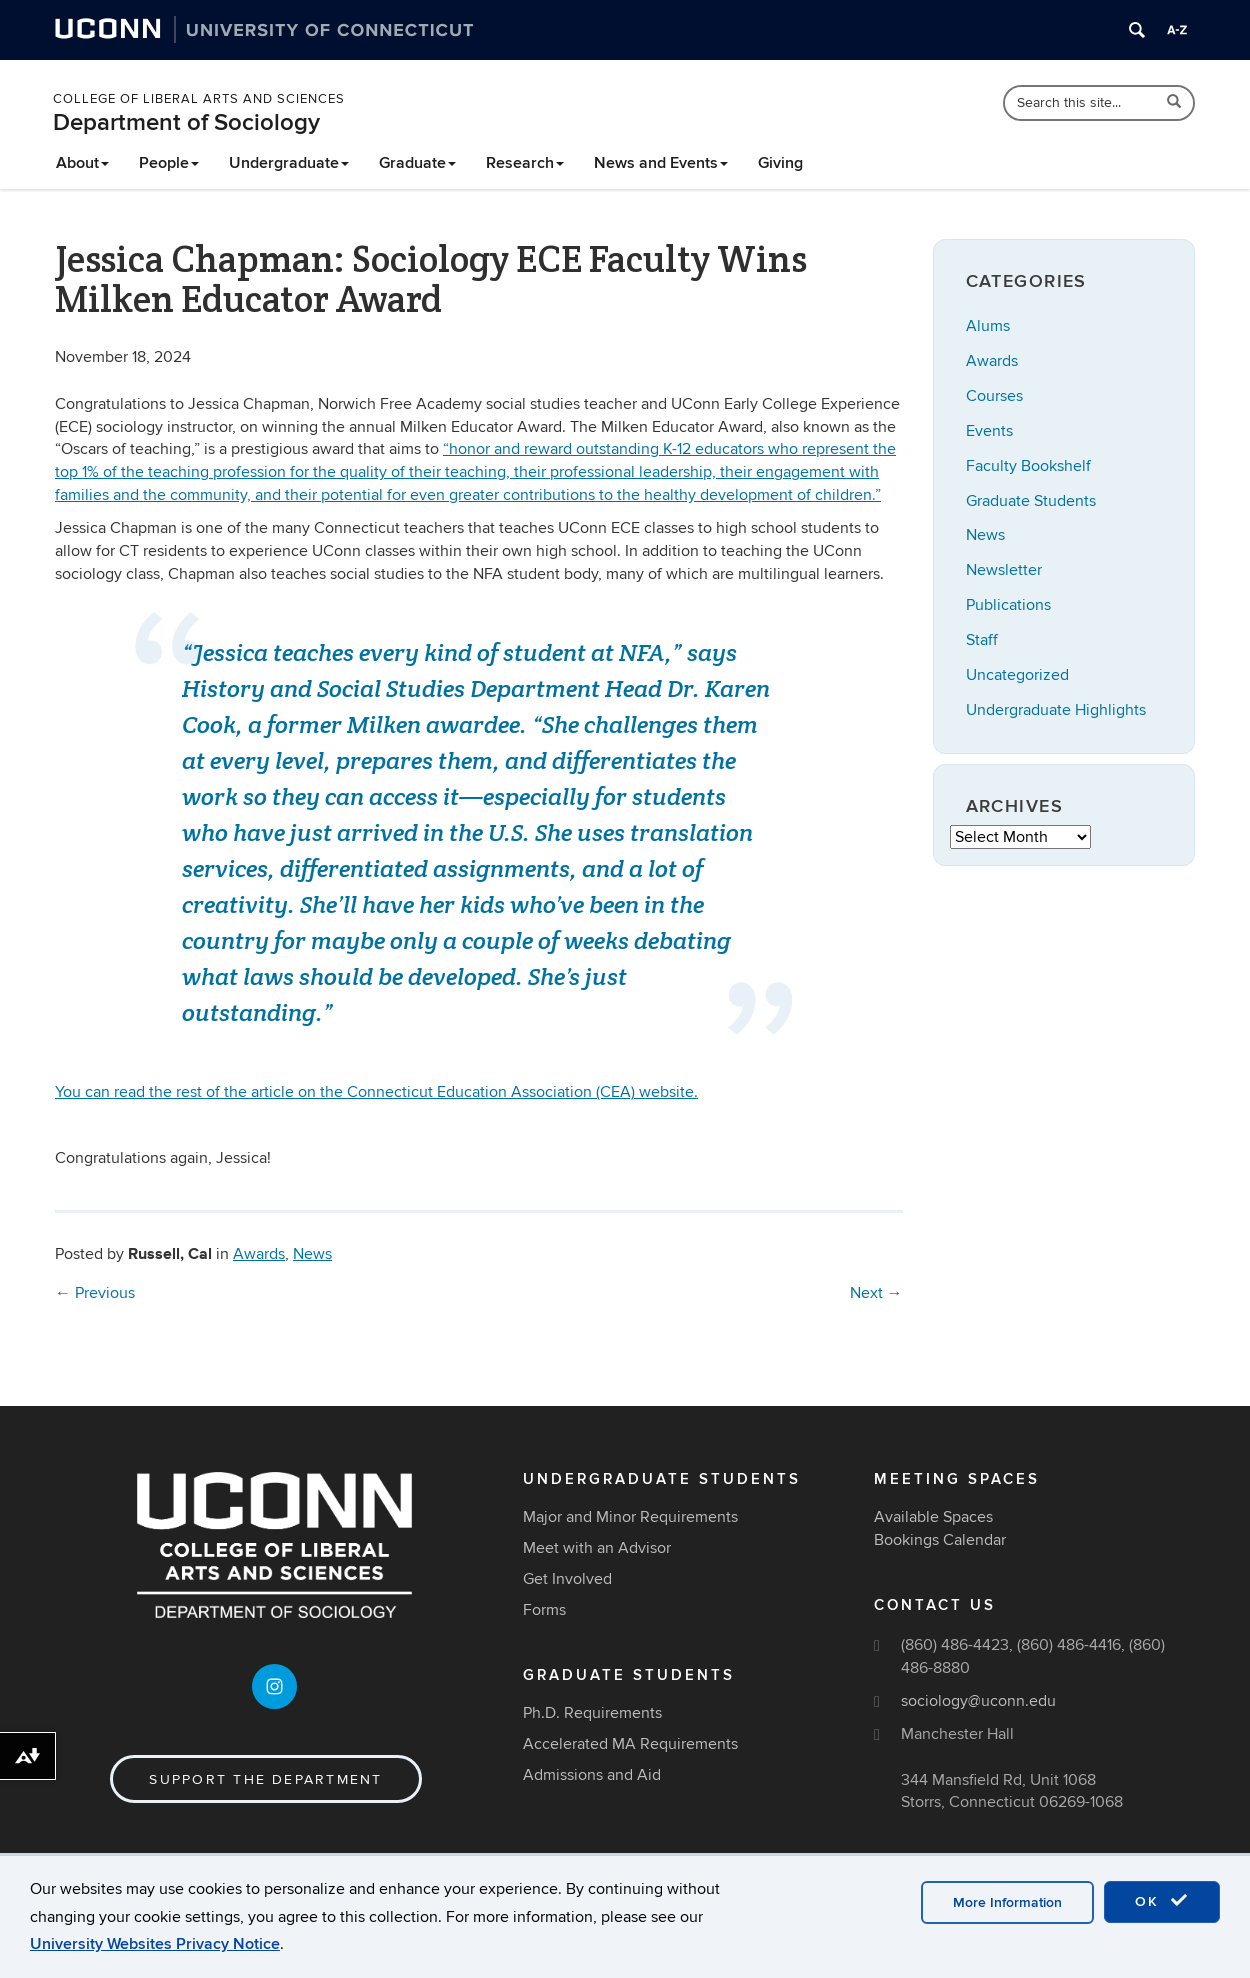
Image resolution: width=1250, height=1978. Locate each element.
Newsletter (1004, 570)
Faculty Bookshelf (1028, 466)
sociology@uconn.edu (978, 1701)
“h (475, 472)
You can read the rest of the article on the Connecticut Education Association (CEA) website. (376, 1092)
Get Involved (567, 1579)
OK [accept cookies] (1162, 1901)
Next (876, 1293)
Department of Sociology (186, 122)
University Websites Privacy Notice (155, 1944)
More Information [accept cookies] (1007, 1902)
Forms (544, 1610)
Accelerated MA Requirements (630, 1744)
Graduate (417, 163)
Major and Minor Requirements (630, 1517)
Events (989, 431)
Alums (988, 326)
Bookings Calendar (940, 1540)
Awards (259, 1254)
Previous (95, 1293)
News (312, 1254)
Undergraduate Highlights (1056, 710)
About (82, 163)
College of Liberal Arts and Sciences (199, 99)
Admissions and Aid (592, 1775)
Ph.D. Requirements (592, 1713)
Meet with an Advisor (597, 1548)
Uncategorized (1017, 675)
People (169, 163)
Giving (780, 163)
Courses (994, 396)
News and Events (661, 163)
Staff (982, 640)
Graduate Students (1031, 501)
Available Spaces (933, 1517)
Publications (1008, 605)
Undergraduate (289, 163)
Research (525, 163)
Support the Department (265, 1779)
